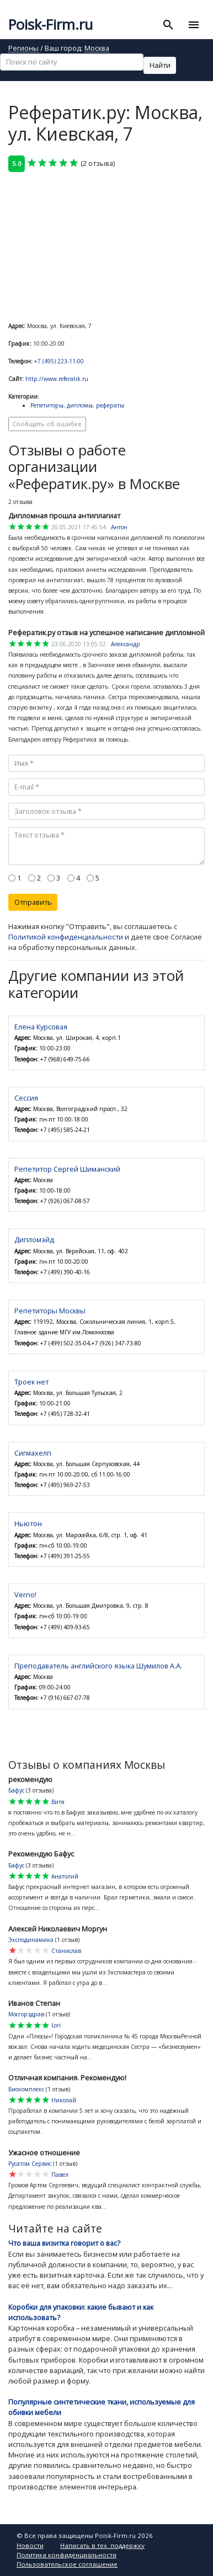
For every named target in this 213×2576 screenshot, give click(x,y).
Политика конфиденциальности (66, 2555)
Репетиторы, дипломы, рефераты (77, 405)
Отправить (33, 902)
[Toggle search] (168, 24)
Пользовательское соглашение (67, 2564)
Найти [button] (160, 65)
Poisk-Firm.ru (50, 24)
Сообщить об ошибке (47, 424)
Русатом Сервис (29, 2163)
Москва (96, 49)
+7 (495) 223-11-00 (59, 361)
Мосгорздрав (26, 2014)
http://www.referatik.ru (56, 379)
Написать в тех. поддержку (102, 2545)
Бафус (16, 1790)
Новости (30, 2545)
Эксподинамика (31, 1940)
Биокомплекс (26, 2089)
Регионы (23, 49)
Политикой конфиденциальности (65, 937)
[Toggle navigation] (193, 24)
